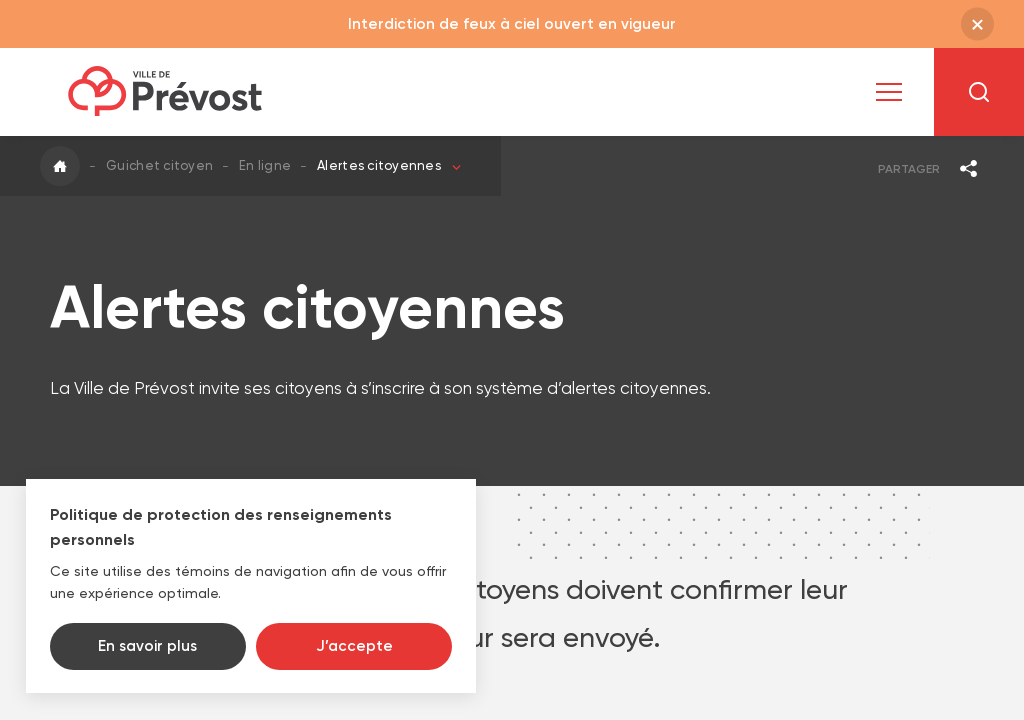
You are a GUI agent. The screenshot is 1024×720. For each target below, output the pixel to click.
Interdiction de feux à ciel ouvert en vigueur (512, 24)
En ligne (265, 165)
